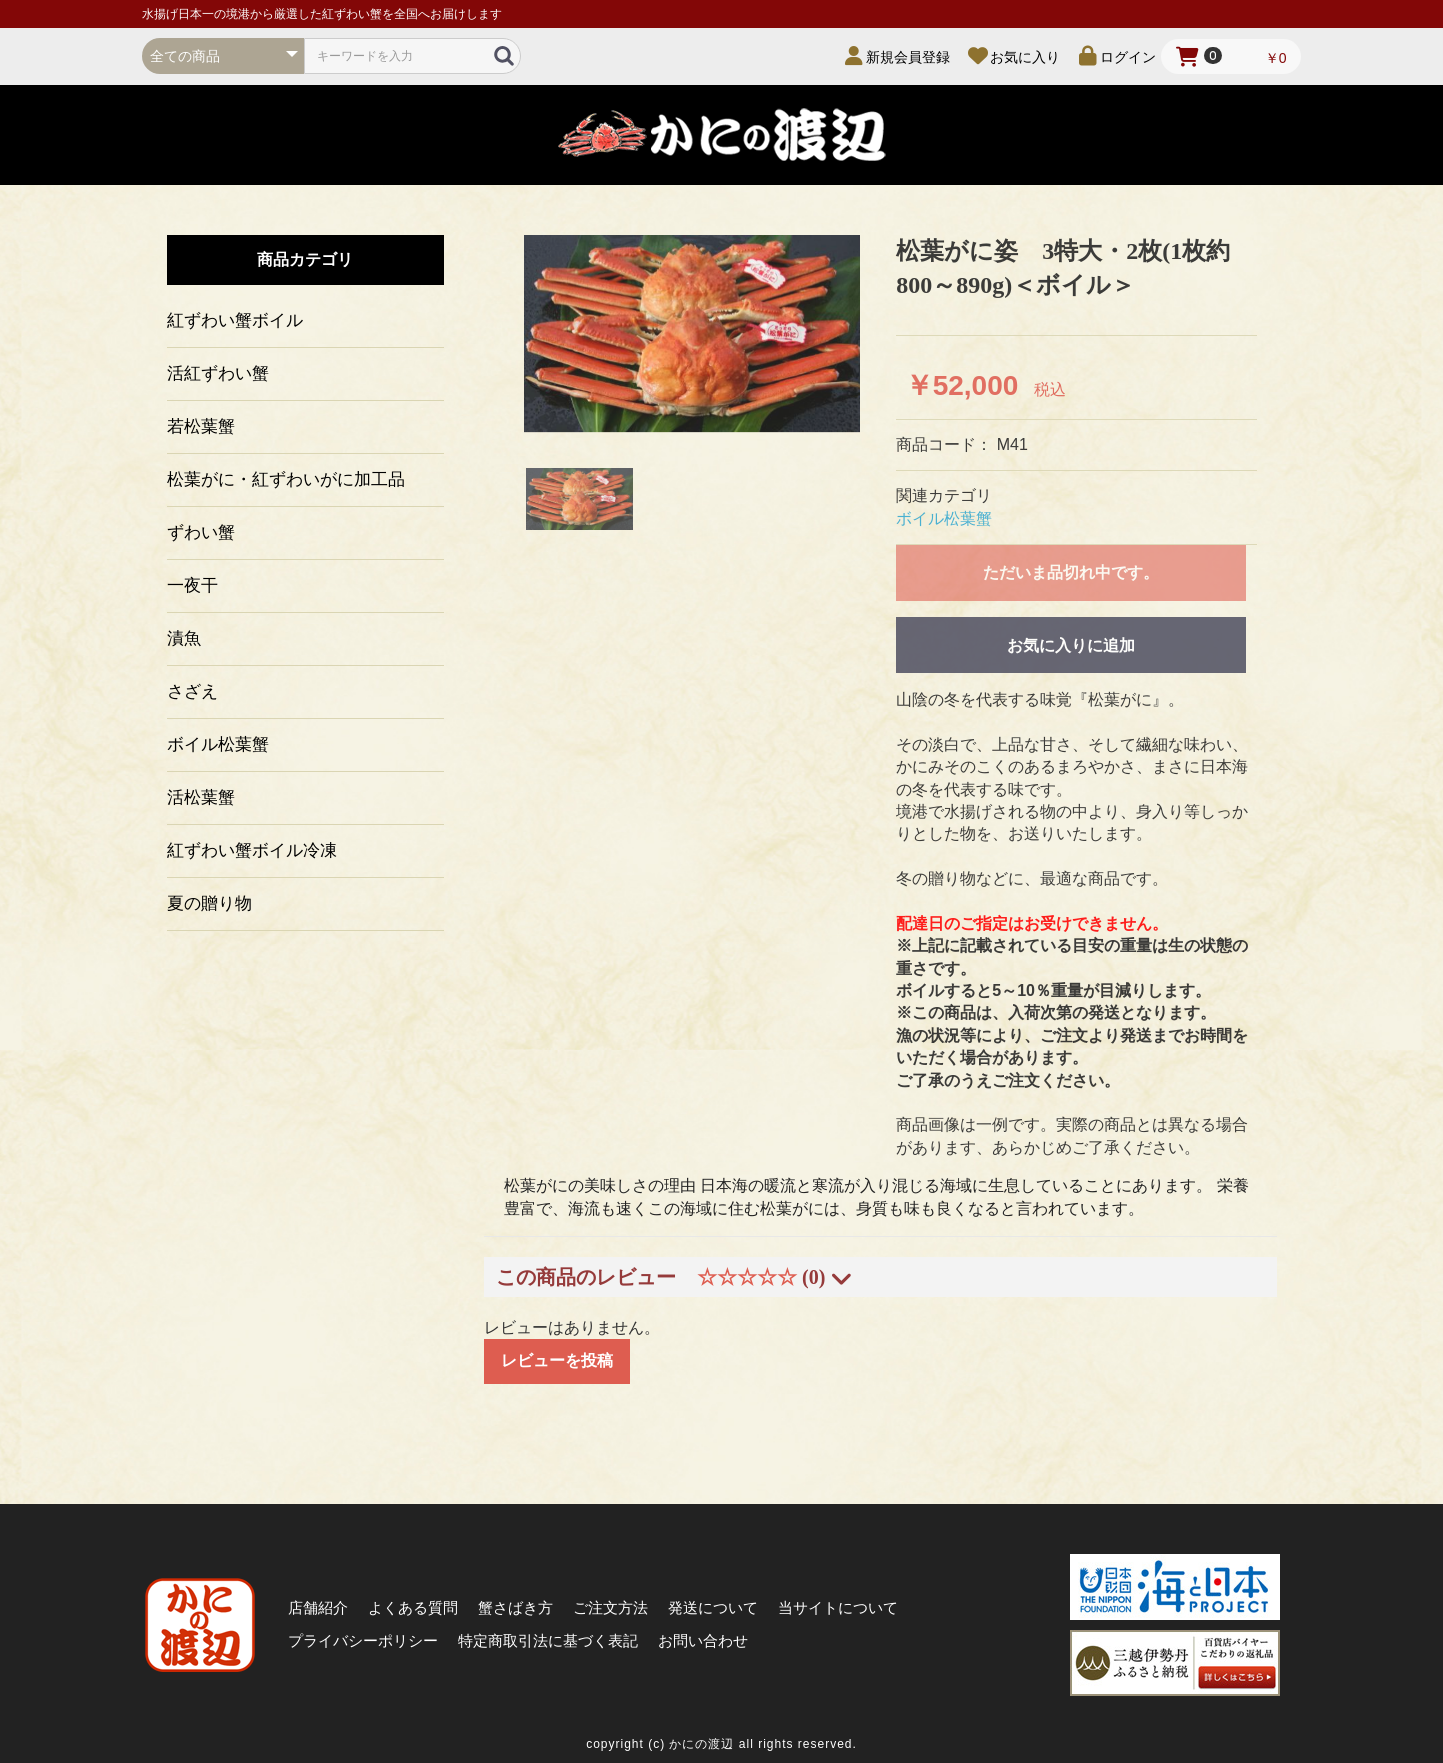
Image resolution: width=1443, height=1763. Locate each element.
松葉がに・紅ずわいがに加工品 (286, 479)
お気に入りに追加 (1071, 645)
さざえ (192, 691)
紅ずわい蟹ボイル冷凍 (252, 850)
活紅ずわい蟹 (218, 373)
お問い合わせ (703, 1640)
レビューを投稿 (557, 1360)
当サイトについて (838, 1607)
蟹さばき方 (515, 1607)
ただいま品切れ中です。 (1071, 572)
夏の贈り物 (209, 903)
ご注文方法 (610, 1607)
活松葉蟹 (201, 797)
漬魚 (184, 638)
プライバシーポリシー (363, 1640)
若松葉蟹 (201, 426)
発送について (713, 1607)
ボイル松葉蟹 (218, 744)
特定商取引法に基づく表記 (548, 1640)
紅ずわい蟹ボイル (235, 320)
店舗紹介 (318, 1607)
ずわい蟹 (201, 532)
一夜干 (192, 585)
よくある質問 (413, 1607)
